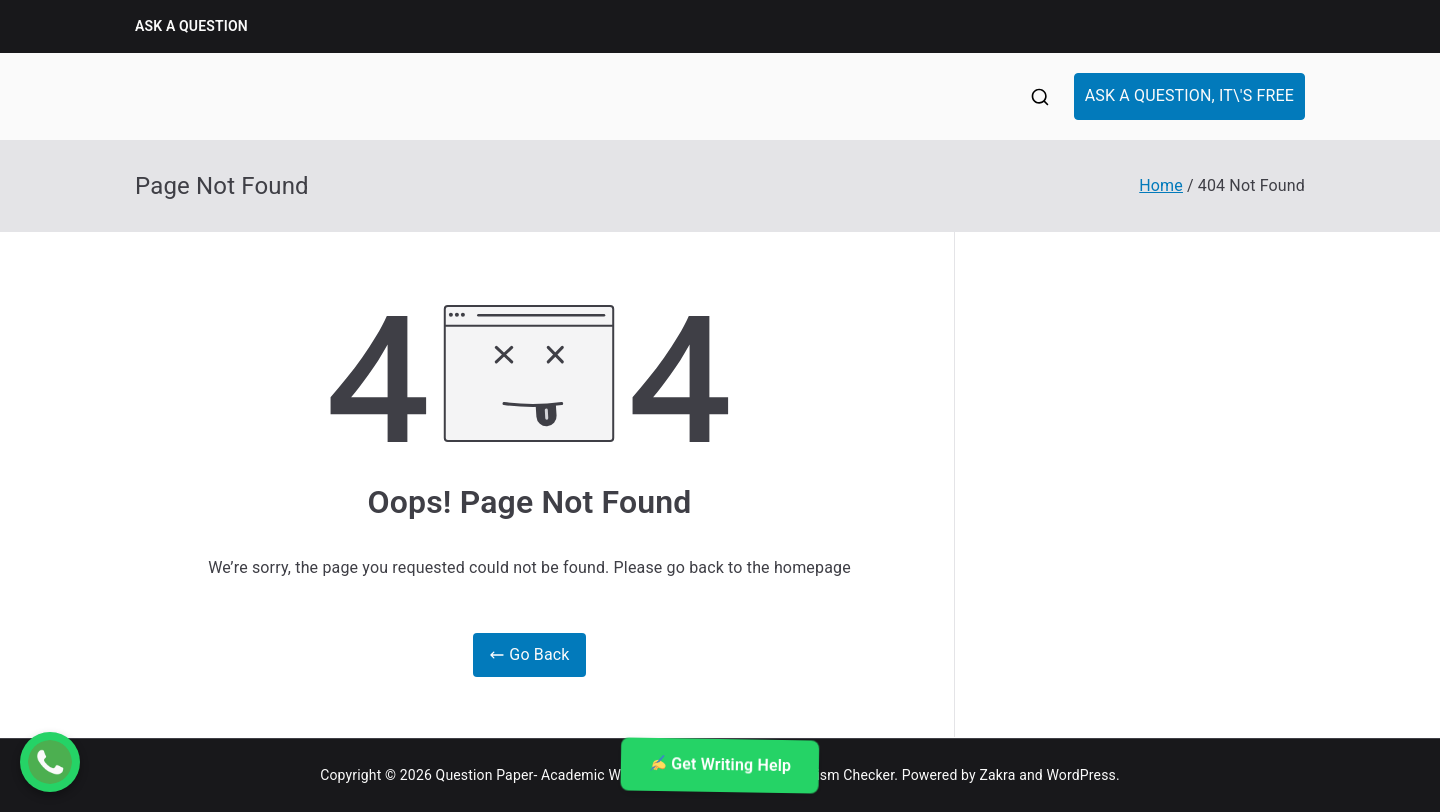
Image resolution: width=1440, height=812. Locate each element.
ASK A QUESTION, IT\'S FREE (1189, 95)
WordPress (1081, 775)
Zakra (998, 775)
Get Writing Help (721, 765)
